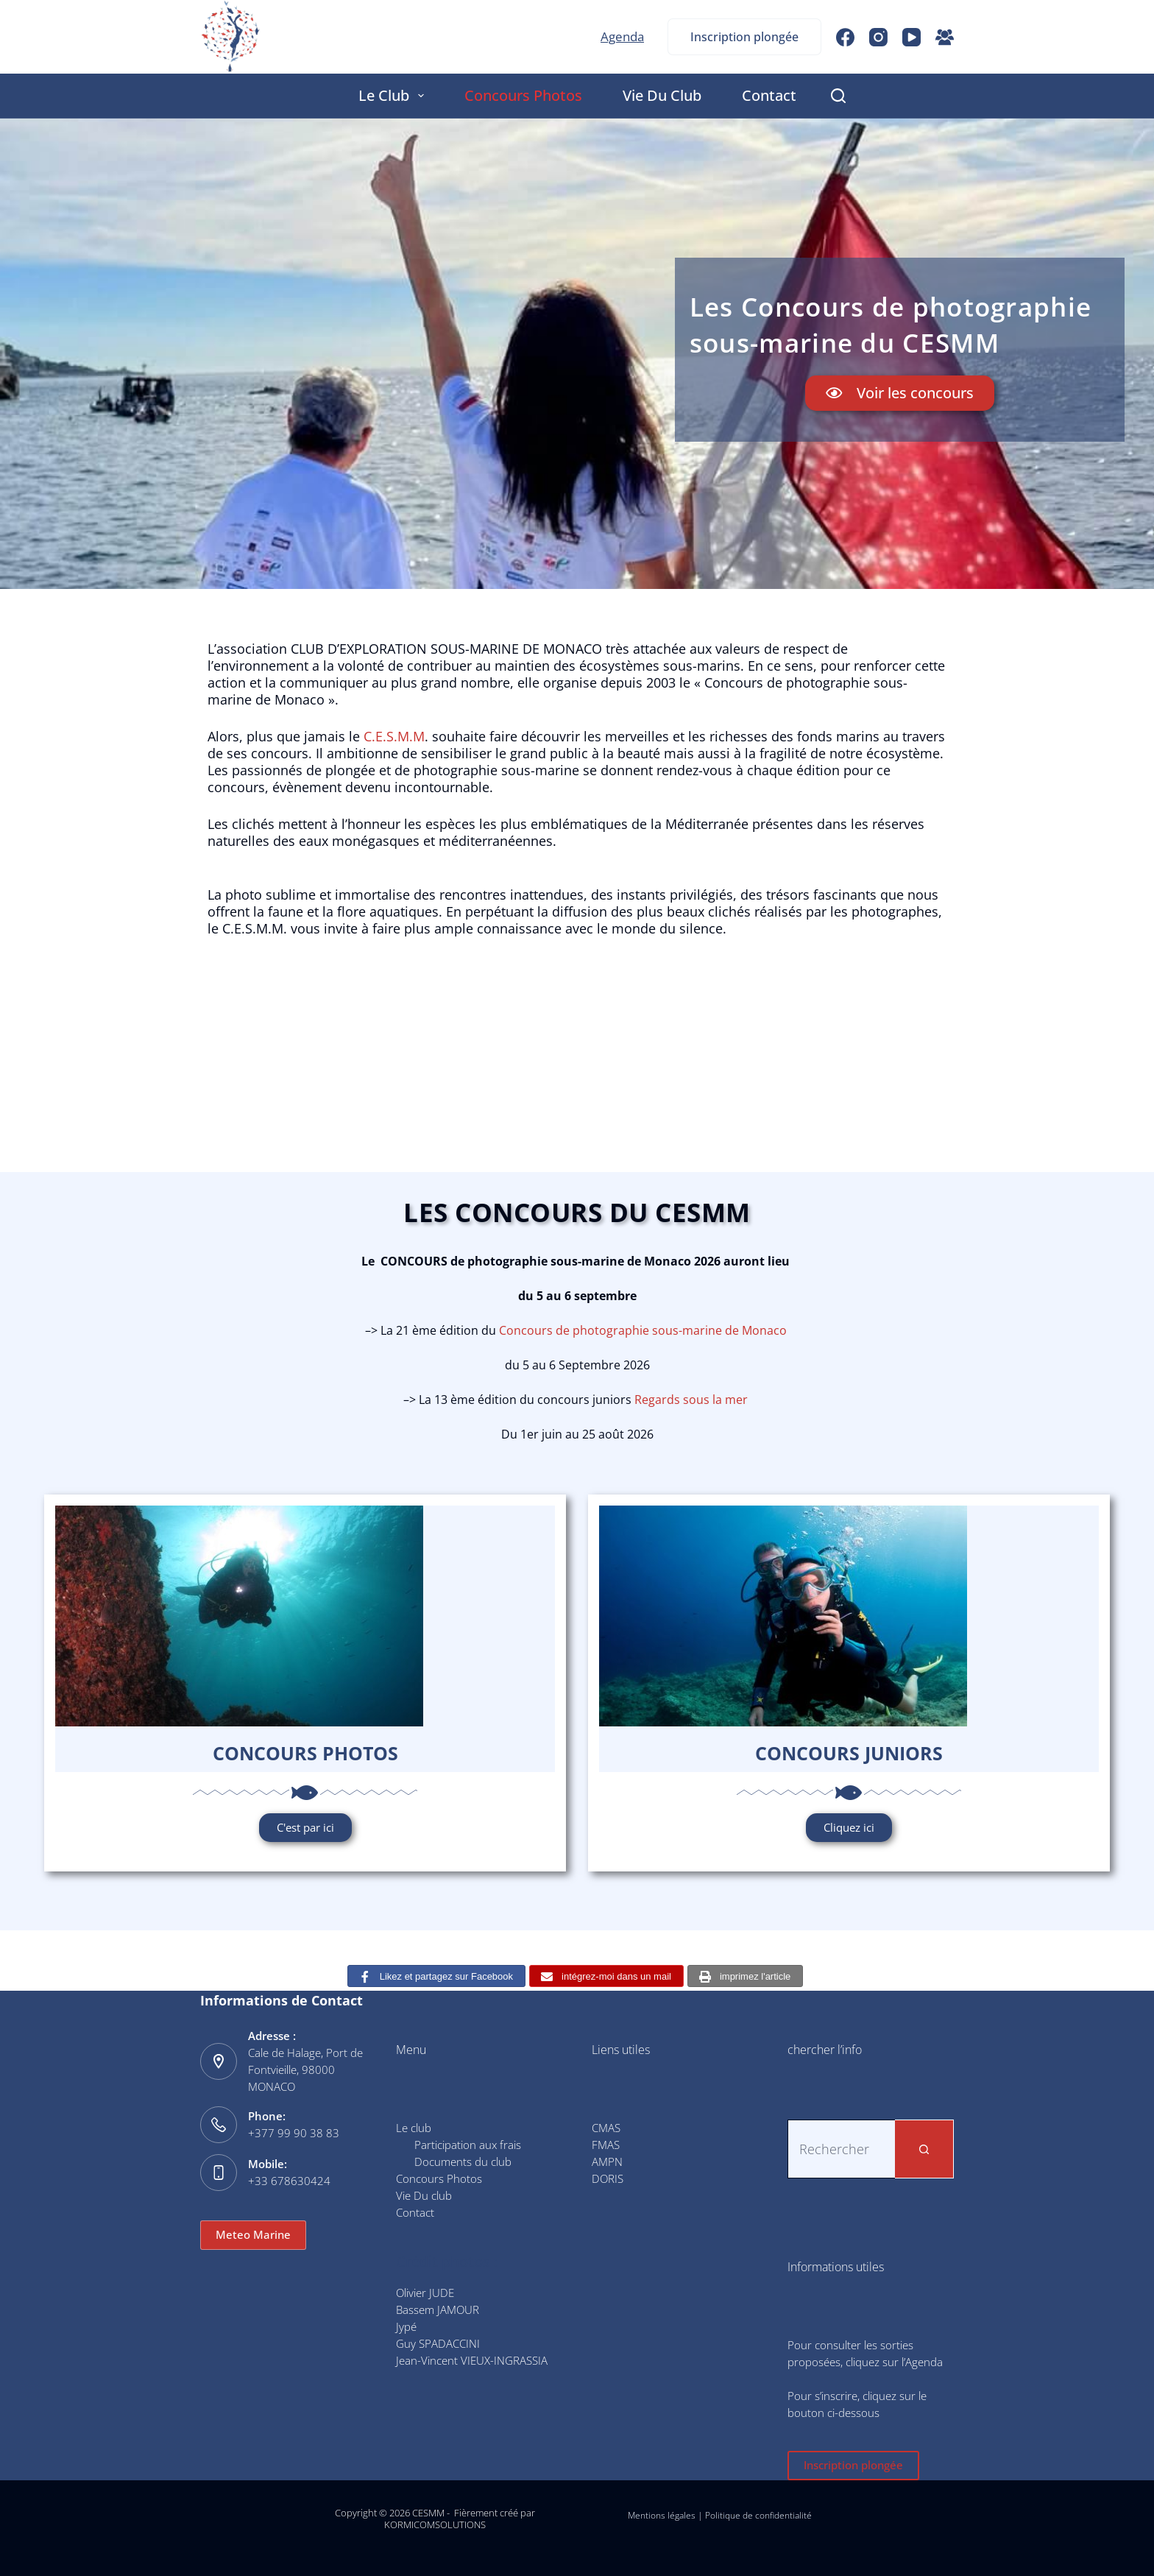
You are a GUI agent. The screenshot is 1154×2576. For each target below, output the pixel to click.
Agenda (622, 36)
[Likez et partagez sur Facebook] (436, 1976)
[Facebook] (845, 37)
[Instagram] (878, 37)
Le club (394, 95)
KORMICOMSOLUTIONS (435, 2524)
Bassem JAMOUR (437, 2309)
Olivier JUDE (425, 2292)
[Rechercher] (838, 95)
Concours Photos (523, 95)
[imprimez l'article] (745, 1976)
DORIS (607, 2178)
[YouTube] (911, 37)
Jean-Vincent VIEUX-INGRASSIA (472, 2360)
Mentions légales (661, 2514)
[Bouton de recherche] (924, 2149)
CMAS (606, 2127)
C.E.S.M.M (394, 736)
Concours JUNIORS (849, 1752)
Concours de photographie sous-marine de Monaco (643, 1330)
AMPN (607, 2161)
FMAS (606, 2144)
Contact (769, 95)
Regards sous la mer (691, 1399)
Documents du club (462, 2161)
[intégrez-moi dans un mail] (606, 1976)
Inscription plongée (744, 37)
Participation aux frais (467, 2144)
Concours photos (305, 1752)
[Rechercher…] (841, 2149)
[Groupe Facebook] (944, 37)
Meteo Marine (253, 2234)
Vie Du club (662, 95)
